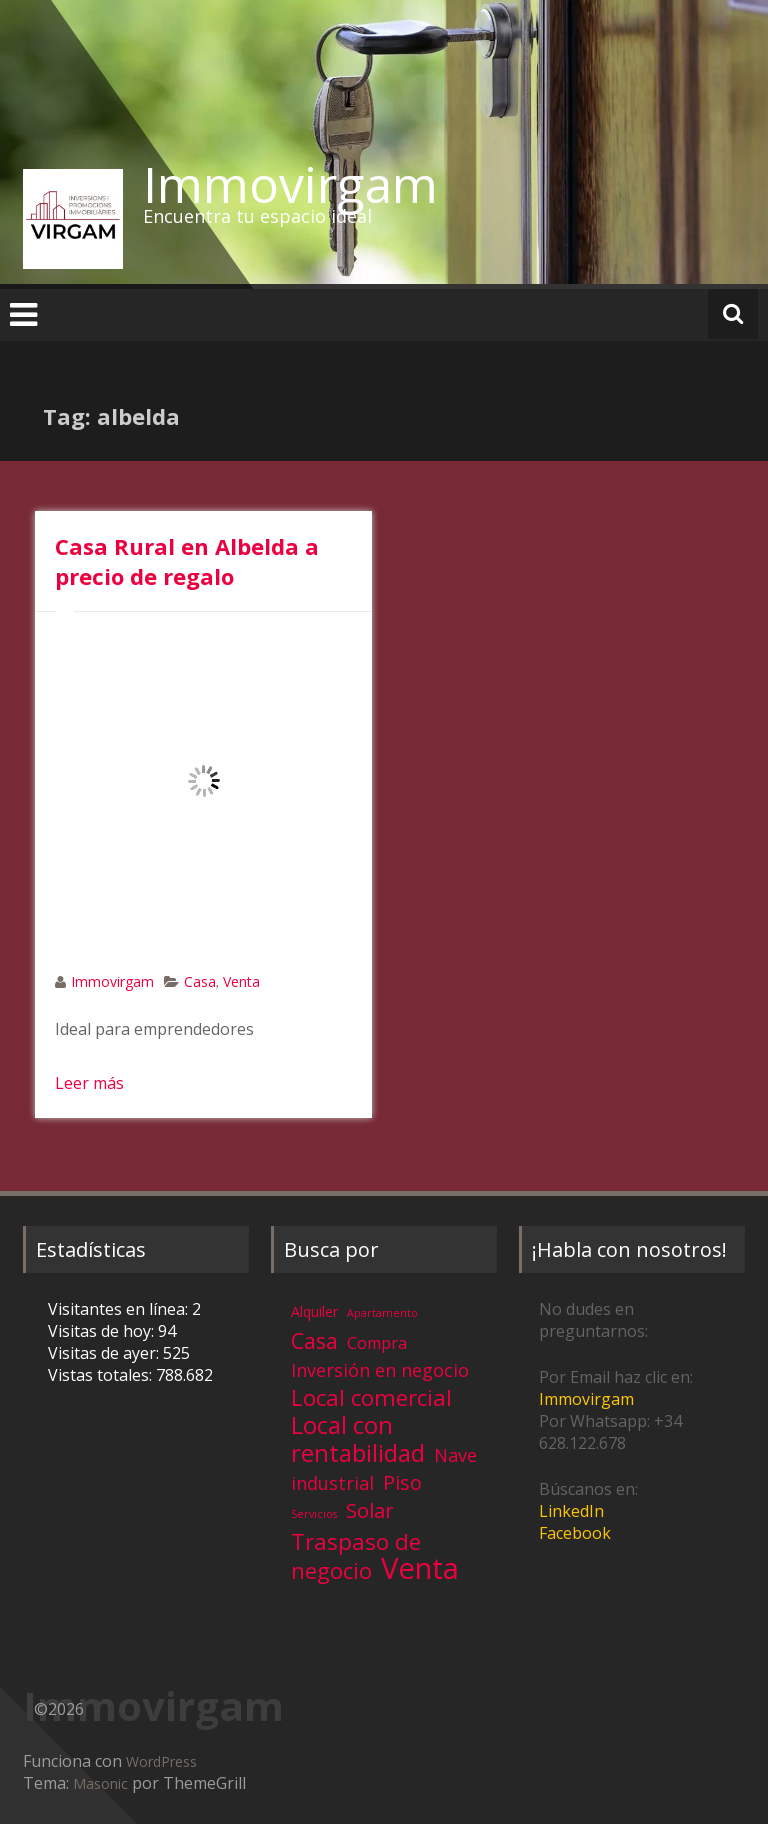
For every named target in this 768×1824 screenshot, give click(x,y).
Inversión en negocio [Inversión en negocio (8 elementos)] (380, 1370)
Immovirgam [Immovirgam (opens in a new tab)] (586, 1399)
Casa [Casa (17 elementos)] (314, 1340)
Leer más (89, 1083)
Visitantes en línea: (120, 1309)
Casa (200, 981)
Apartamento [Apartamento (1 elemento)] (382, 1313)
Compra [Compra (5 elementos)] (377, 1343)
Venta (241, 981)
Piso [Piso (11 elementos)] (402, 1482)
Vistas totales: (102, 1375)
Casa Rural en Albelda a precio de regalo (187, 561)
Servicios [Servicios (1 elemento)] (314, 1514)
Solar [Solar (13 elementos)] (370, 1510)
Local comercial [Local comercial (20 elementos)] (371, 1397)
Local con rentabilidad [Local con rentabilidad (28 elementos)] (358, 1438)
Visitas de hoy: (103, 1331)
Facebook (575, 1533)
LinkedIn (571, 1511)
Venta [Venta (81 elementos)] (420, 1568)
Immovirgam (290, 184)
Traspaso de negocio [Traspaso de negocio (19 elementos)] (356, 1556)
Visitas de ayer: (105, 1353)
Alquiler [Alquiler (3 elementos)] (314, 1311)
